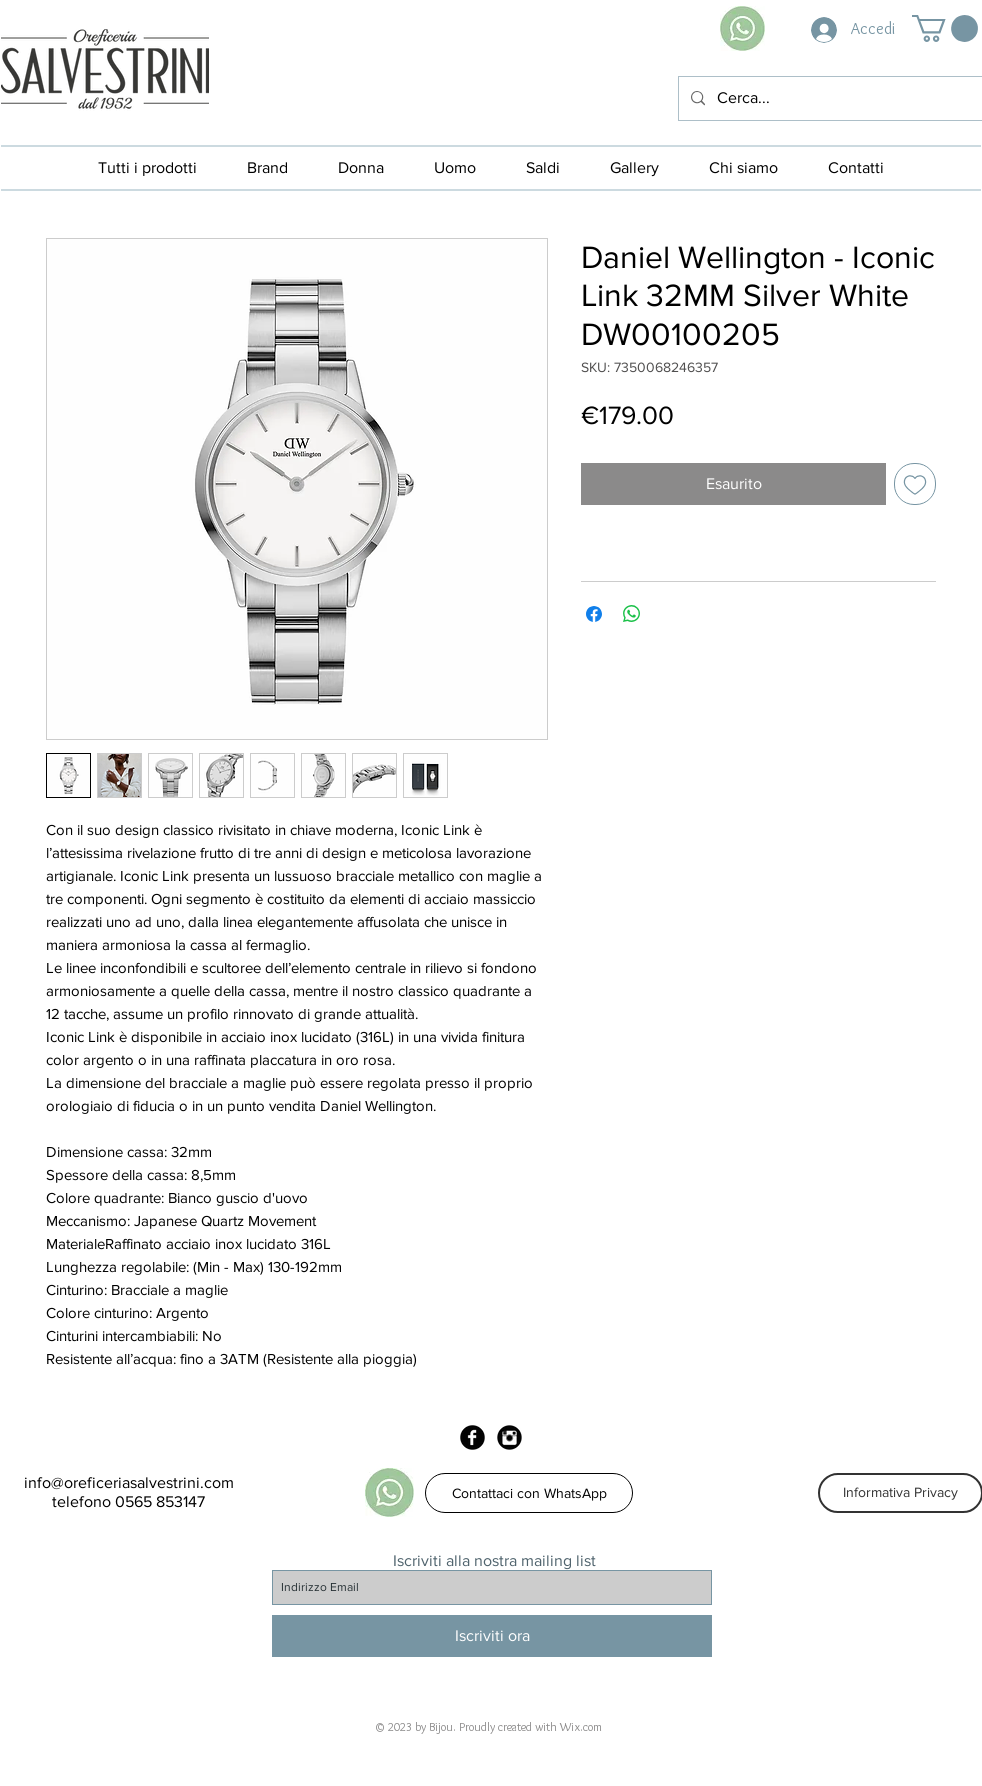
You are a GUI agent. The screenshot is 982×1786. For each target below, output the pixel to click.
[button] (945, 28)
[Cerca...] (828, 98)
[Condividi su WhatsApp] (632, 614)
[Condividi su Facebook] (594, 614)
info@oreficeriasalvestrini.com (129, 1482)
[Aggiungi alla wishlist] (915, 484)
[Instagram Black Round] (509, 1437)
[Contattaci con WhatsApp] (529, 1493)
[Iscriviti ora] (492, 1636)
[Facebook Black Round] (472, 1437)
